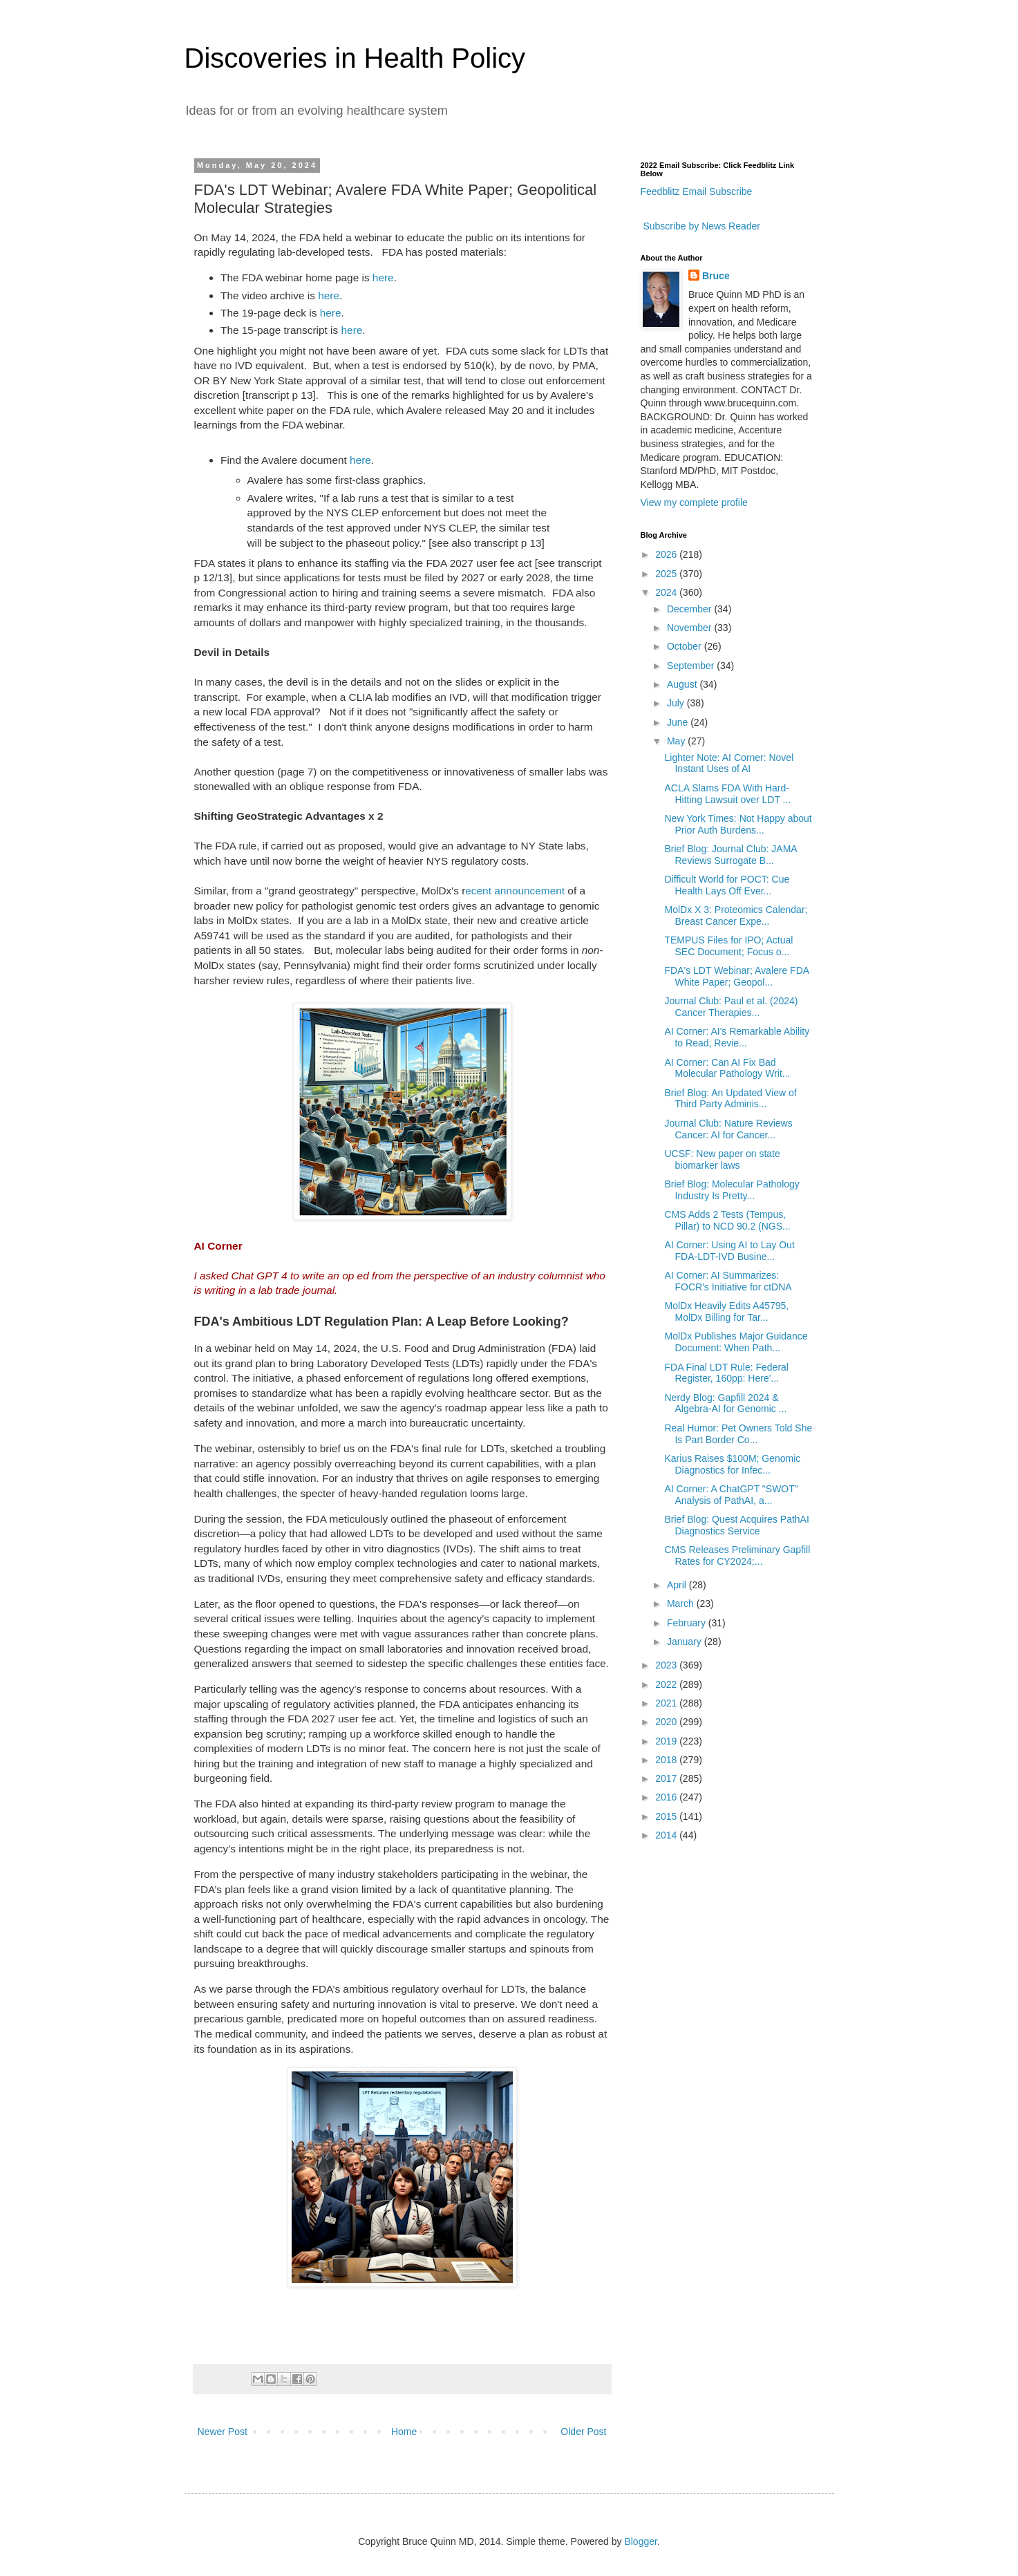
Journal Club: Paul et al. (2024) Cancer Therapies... (731, 1006)
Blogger (640, 2541)
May (677, 740)
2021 (667, 1703)
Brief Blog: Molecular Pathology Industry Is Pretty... (731, 1189)
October (685, 646)
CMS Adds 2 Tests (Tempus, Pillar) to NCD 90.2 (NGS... (727, 1220)
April (678, 1584)
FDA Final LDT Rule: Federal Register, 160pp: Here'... (726, 1373)
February (687, 1622)
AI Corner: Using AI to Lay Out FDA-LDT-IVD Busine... (729, 1250)
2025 (667, 573)
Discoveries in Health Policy (355, 58)
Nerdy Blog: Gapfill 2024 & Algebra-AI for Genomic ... (725, 1403)
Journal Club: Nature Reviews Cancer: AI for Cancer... (728, 1129)
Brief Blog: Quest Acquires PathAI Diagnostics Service (736, 1525)
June (678, 722)
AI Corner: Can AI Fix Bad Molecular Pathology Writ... (727, 1068)
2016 (667, 1797)
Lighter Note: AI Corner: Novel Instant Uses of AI (728, 763)
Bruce (716, 275)
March (682, 1603)
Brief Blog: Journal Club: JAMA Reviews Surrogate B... (730, 854)
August (683, 684)
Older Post (583, 2431)
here (383, 277)
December (690, 608)
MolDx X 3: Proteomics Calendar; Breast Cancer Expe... (735, 915)
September (692, 665)
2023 (667, 1665)
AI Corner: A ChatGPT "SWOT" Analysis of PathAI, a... (731, 1494)
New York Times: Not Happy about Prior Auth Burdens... (737, 824)
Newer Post (222, 2431)
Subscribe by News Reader (701, 226)
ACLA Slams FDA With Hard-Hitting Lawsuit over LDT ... (727, 793)
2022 (667, 1684)
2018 (667, 1759)
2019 (667, 1741)
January (685, 1641)
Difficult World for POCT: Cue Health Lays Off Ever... (726, 885)
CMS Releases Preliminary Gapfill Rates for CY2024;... (737, 1555)
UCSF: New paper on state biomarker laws (722, 1159)
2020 (667, 1721)
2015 (667, 1816)
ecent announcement (515, 890)
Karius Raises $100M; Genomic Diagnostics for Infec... (732, 1464)
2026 (667, 554)
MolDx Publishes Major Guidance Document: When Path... (735, 1342)
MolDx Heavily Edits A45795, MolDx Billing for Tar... (726, 1311)
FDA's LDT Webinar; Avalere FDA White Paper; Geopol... (736, 976)
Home (404, 2431)
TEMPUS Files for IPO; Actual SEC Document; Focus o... (728, 945)
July (677, 702)
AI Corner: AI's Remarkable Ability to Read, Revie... (736, 1037)
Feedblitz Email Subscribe (697, 191)
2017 (667, 1778)
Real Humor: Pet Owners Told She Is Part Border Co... (738, 1433)
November (690, 627)
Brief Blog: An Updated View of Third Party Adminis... (730, 1098)
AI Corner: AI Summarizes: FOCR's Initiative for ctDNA (727, 1281)
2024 (667, 592)
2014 (667, 1835)
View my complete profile (694, 502)
